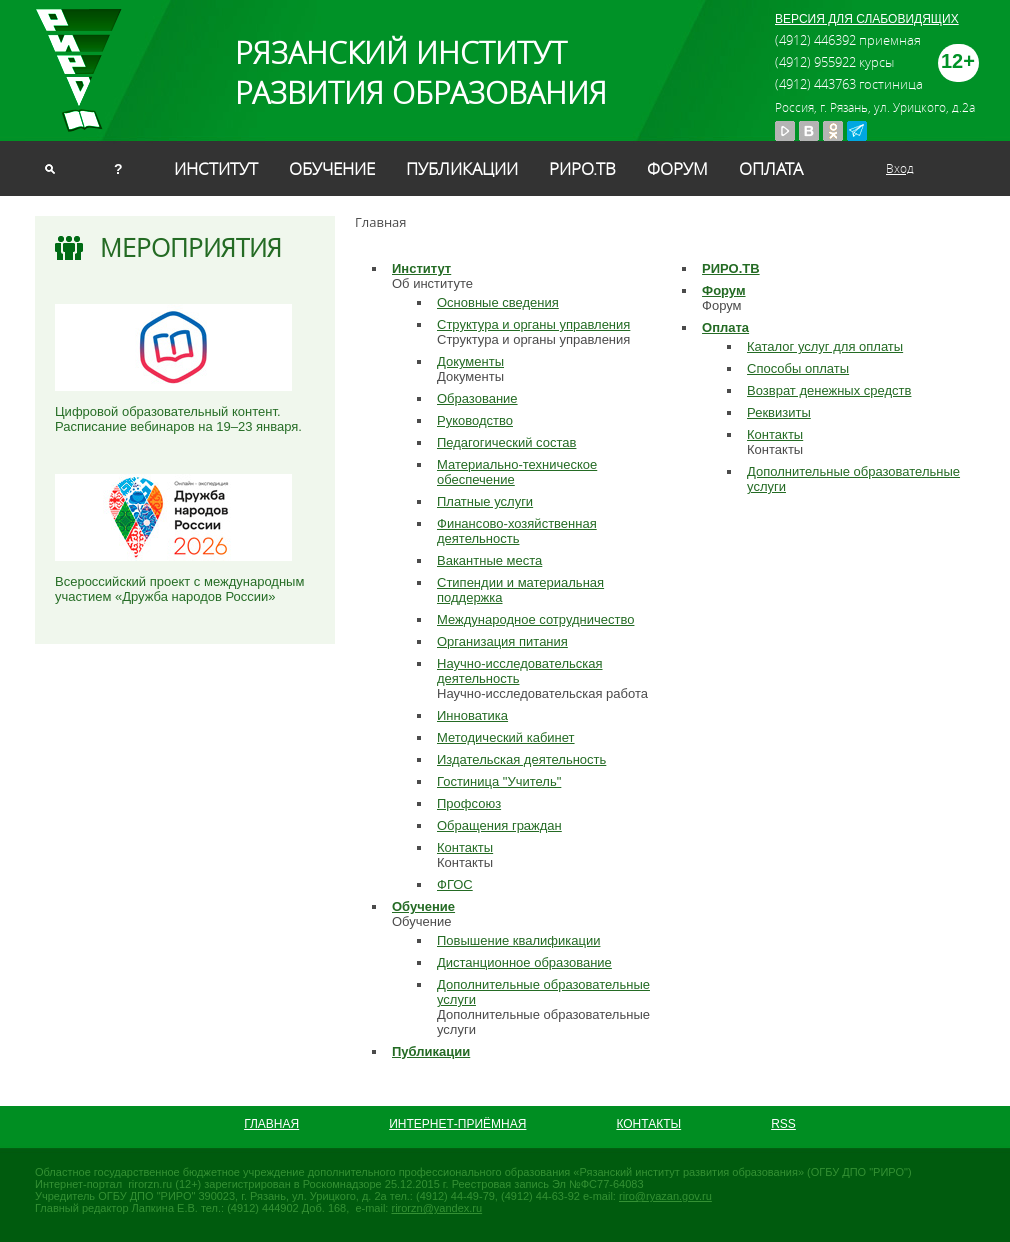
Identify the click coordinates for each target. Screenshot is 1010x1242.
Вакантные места (489, 560)
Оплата (771, 168)
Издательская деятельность (521, 759)
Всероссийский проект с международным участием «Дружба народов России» (179, 589)
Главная (271, 1124)
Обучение (332, 168)
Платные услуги (485, 501)
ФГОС (455, 884)
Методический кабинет (506, 737)
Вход (900, 168)
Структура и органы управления (533, 324)
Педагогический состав (506, 442)
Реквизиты (779, 412)
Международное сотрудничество (535, 619)
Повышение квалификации (518, 940)
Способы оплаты (798, 368)
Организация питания (502, 641)
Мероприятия (191, 247)
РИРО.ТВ (582, 168)
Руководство (475, 420)
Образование (477, 398)
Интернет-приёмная (457, 1124)
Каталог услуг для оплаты (825, 346)
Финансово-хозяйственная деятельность (517, 531)
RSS (783, 1124)
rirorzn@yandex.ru (436, 1208)
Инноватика (472, 715)
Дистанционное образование (524, 962)
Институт (216, 168)
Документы (470, 361)
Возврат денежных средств (829, 390)
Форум (677, 168)
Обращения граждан (499, 825)
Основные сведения (498, 302)
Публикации (462, 168)
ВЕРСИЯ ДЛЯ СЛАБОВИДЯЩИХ (867, 19)
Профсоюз (469, 803)
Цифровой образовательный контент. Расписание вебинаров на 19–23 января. (178, 419)
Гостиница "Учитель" (499, 781)
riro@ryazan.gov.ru (665, 1196)
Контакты (465, 847)
